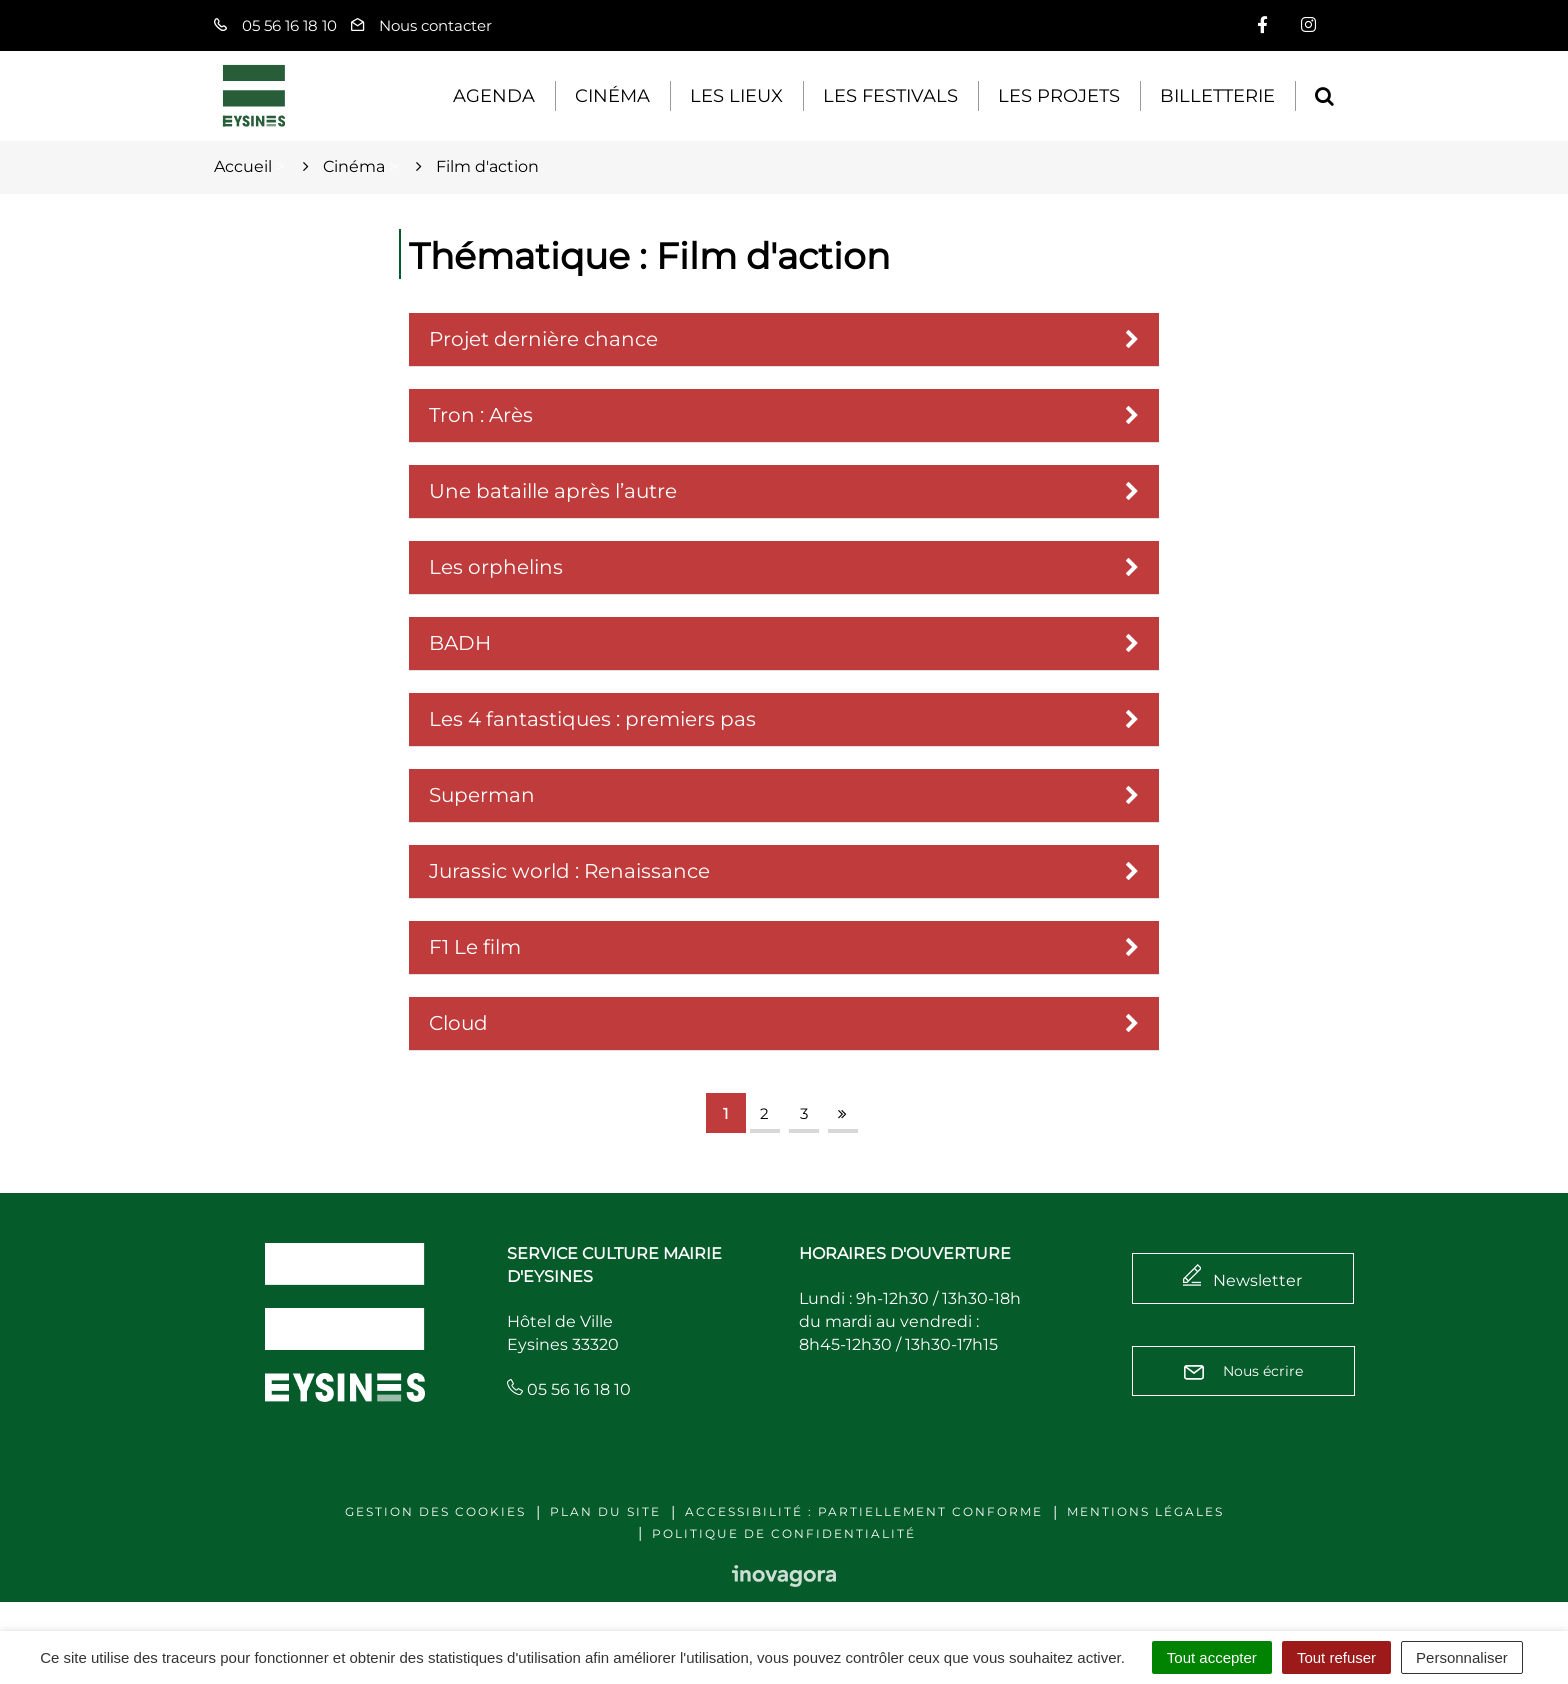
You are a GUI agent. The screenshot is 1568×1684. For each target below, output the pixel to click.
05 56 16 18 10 (569, 1389)
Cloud (458, 1023)
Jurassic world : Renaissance (569, 871)
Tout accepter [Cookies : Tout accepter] (1212, 1657)
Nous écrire (1243, 1371)
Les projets (1059, 96)
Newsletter (1257, 1280)
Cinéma (612, 96)
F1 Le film (475, 947)
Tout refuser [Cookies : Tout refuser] (1336, 1657)
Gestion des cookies (435, 1511)
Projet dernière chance (543, 339)
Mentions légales (1145, 1511)
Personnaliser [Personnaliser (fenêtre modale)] (1462, 1657)
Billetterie (1217, 96)
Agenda (494, 96)
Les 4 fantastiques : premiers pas (592, 719)
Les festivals (890, 96)
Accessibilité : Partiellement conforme (864, 1511)
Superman (482, 795)
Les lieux (736, 96)
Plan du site (605, 1511)
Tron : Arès (481, 415)
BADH (460, 643)
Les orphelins (496, 567)
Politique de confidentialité (784, 1533)
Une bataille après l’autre (553, 491)
